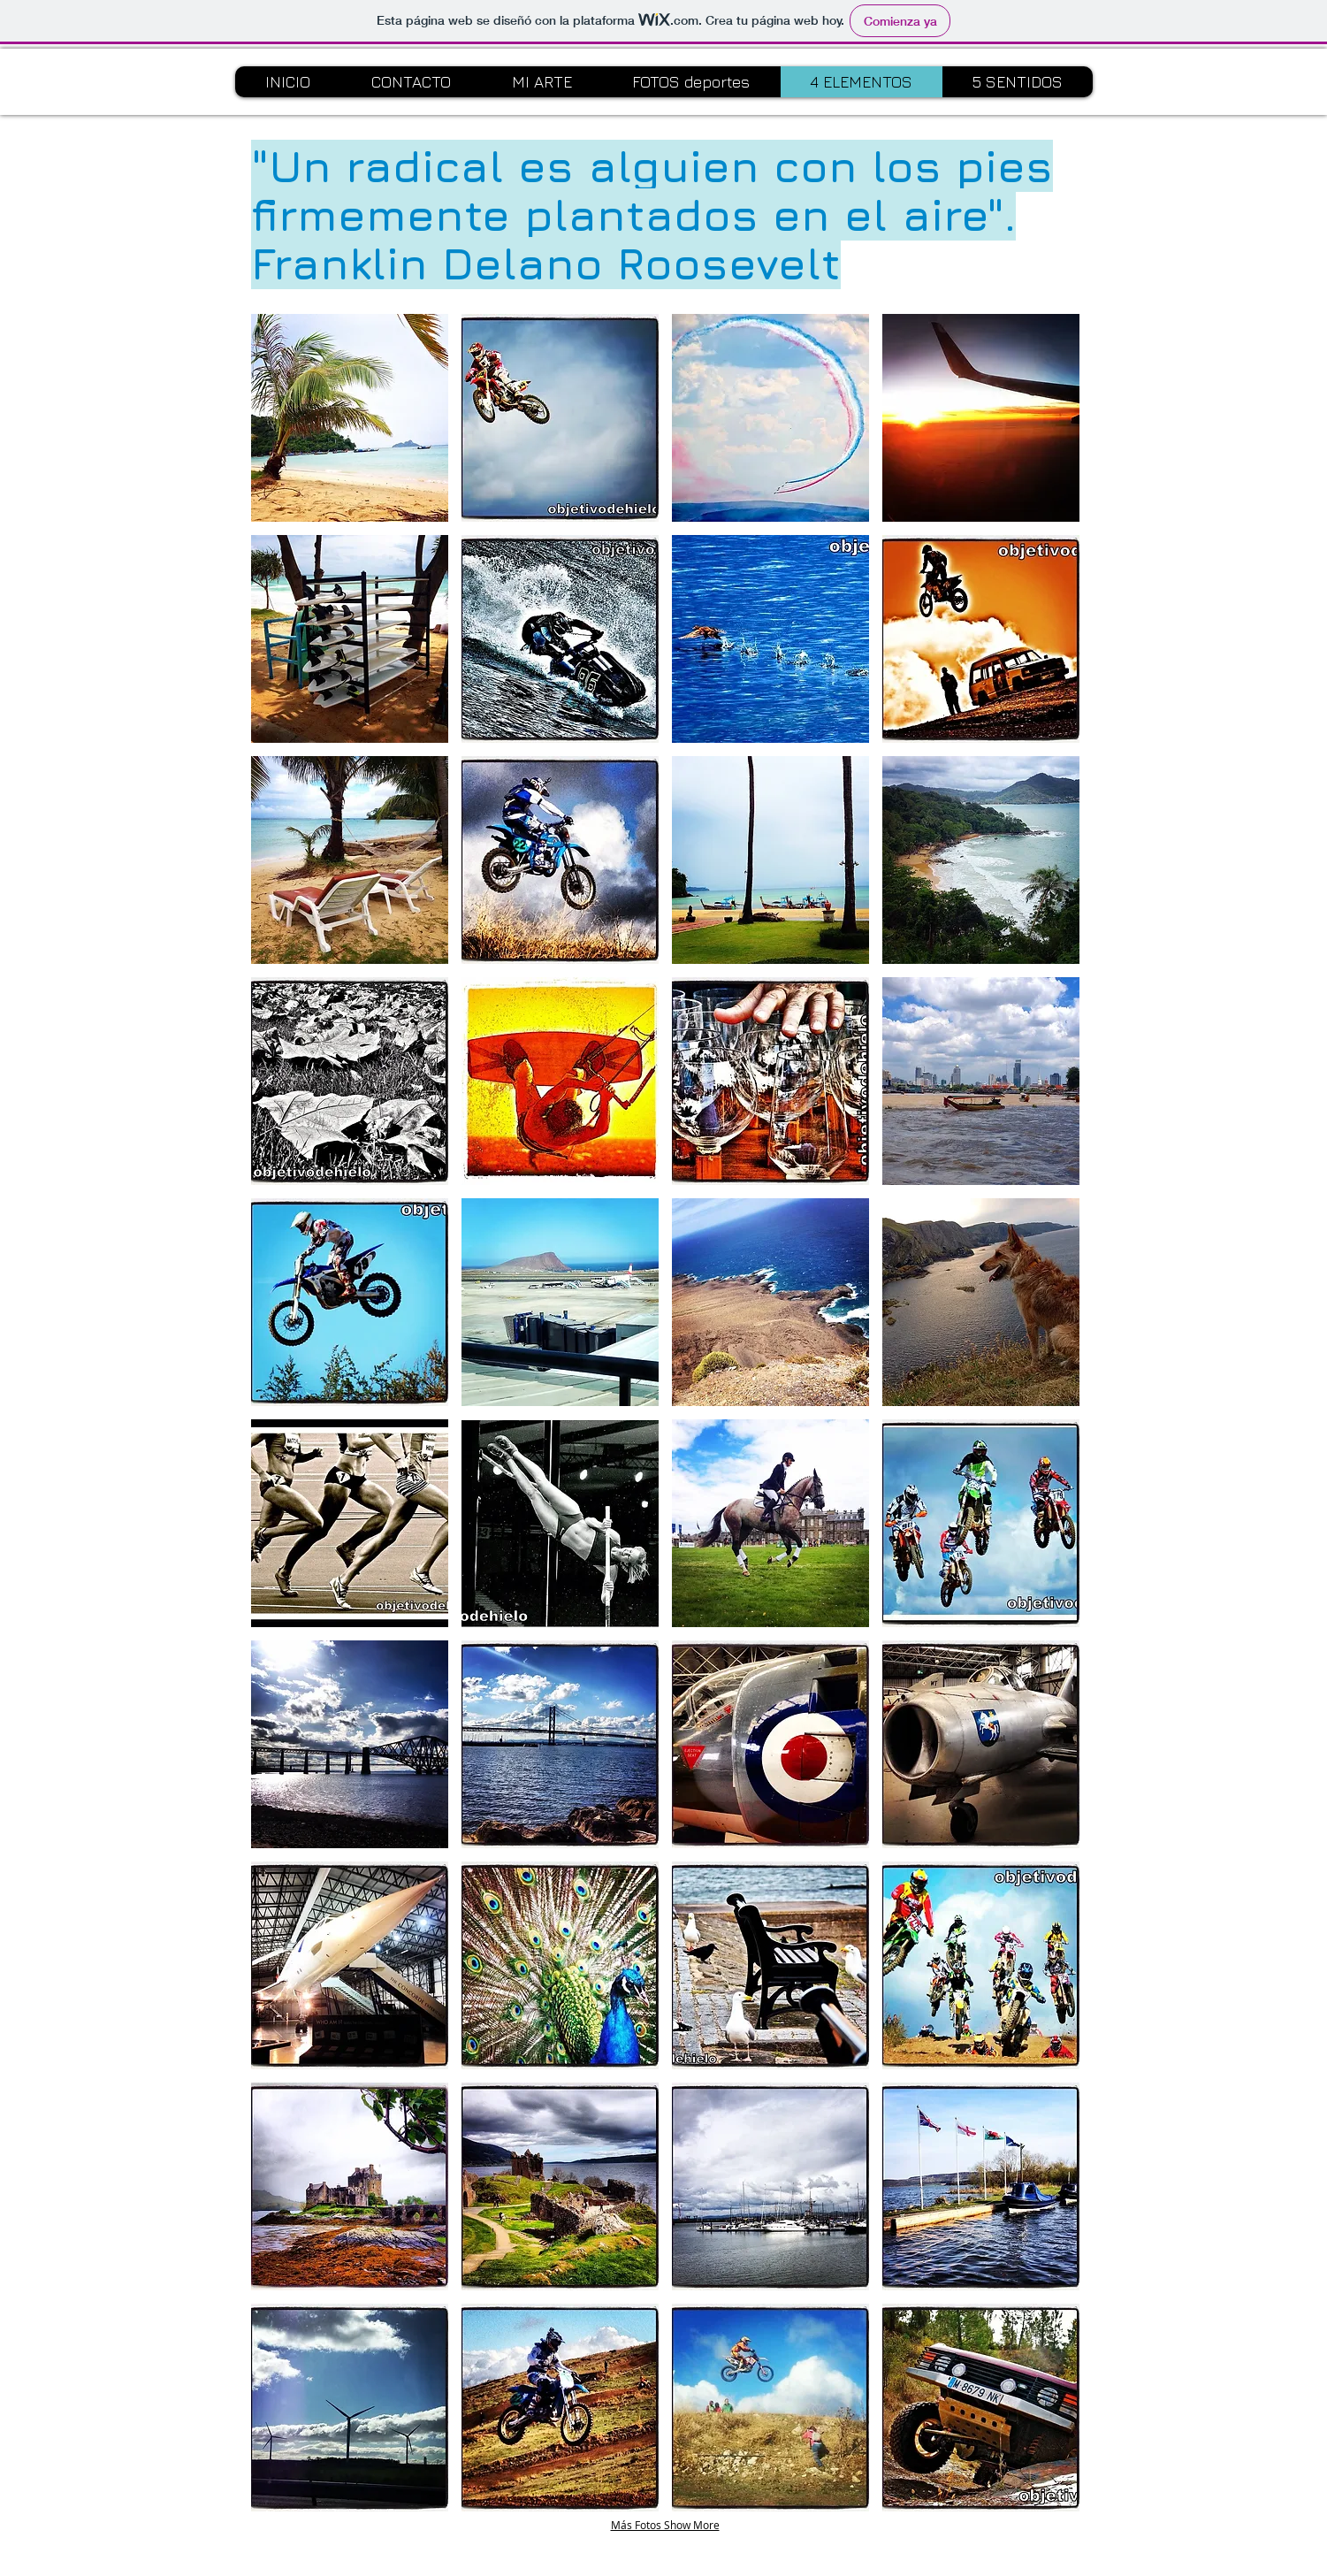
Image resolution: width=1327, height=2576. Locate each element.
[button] (349, 418)
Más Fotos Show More (665, 2525)
